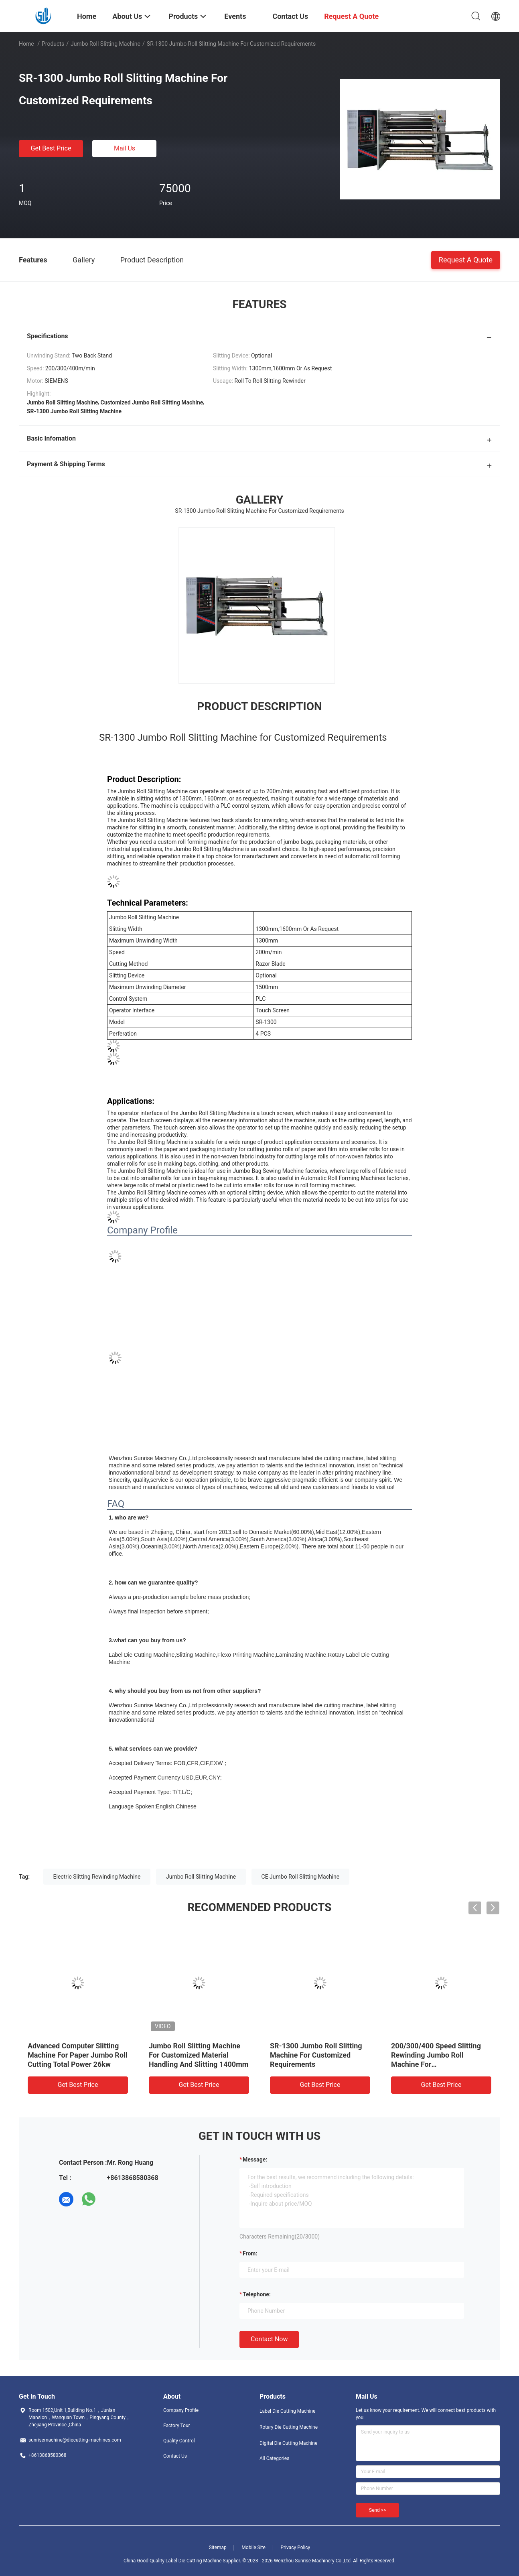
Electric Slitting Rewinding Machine (97, 1876)
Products (53, 44)
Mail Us (124, 148)
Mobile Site (253, 2547)
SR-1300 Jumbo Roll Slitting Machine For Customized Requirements (316, 2055)
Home (26, 44)
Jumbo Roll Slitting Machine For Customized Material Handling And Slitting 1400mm (198, 2055)
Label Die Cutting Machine (287, 2411)
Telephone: (257, 2294)
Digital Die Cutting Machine (288, 2443)
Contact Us (175, 2456)
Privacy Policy (295, 2547)
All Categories (274, 2458)
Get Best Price (51, 148)
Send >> (377, 2510)
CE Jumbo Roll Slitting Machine (301, 1876)
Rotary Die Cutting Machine (289, 2427)
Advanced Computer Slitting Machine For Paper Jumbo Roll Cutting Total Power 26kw (78, 2055)
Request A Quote (466, 259)
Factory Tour (176, 2425)
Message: (255, 2159)
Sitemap (218, 2547)
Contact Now (269, 2339)
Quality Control (179, 2441)
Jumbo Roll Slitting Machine (105, 44)
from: (250, 2253)
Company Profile (181, 2410)
